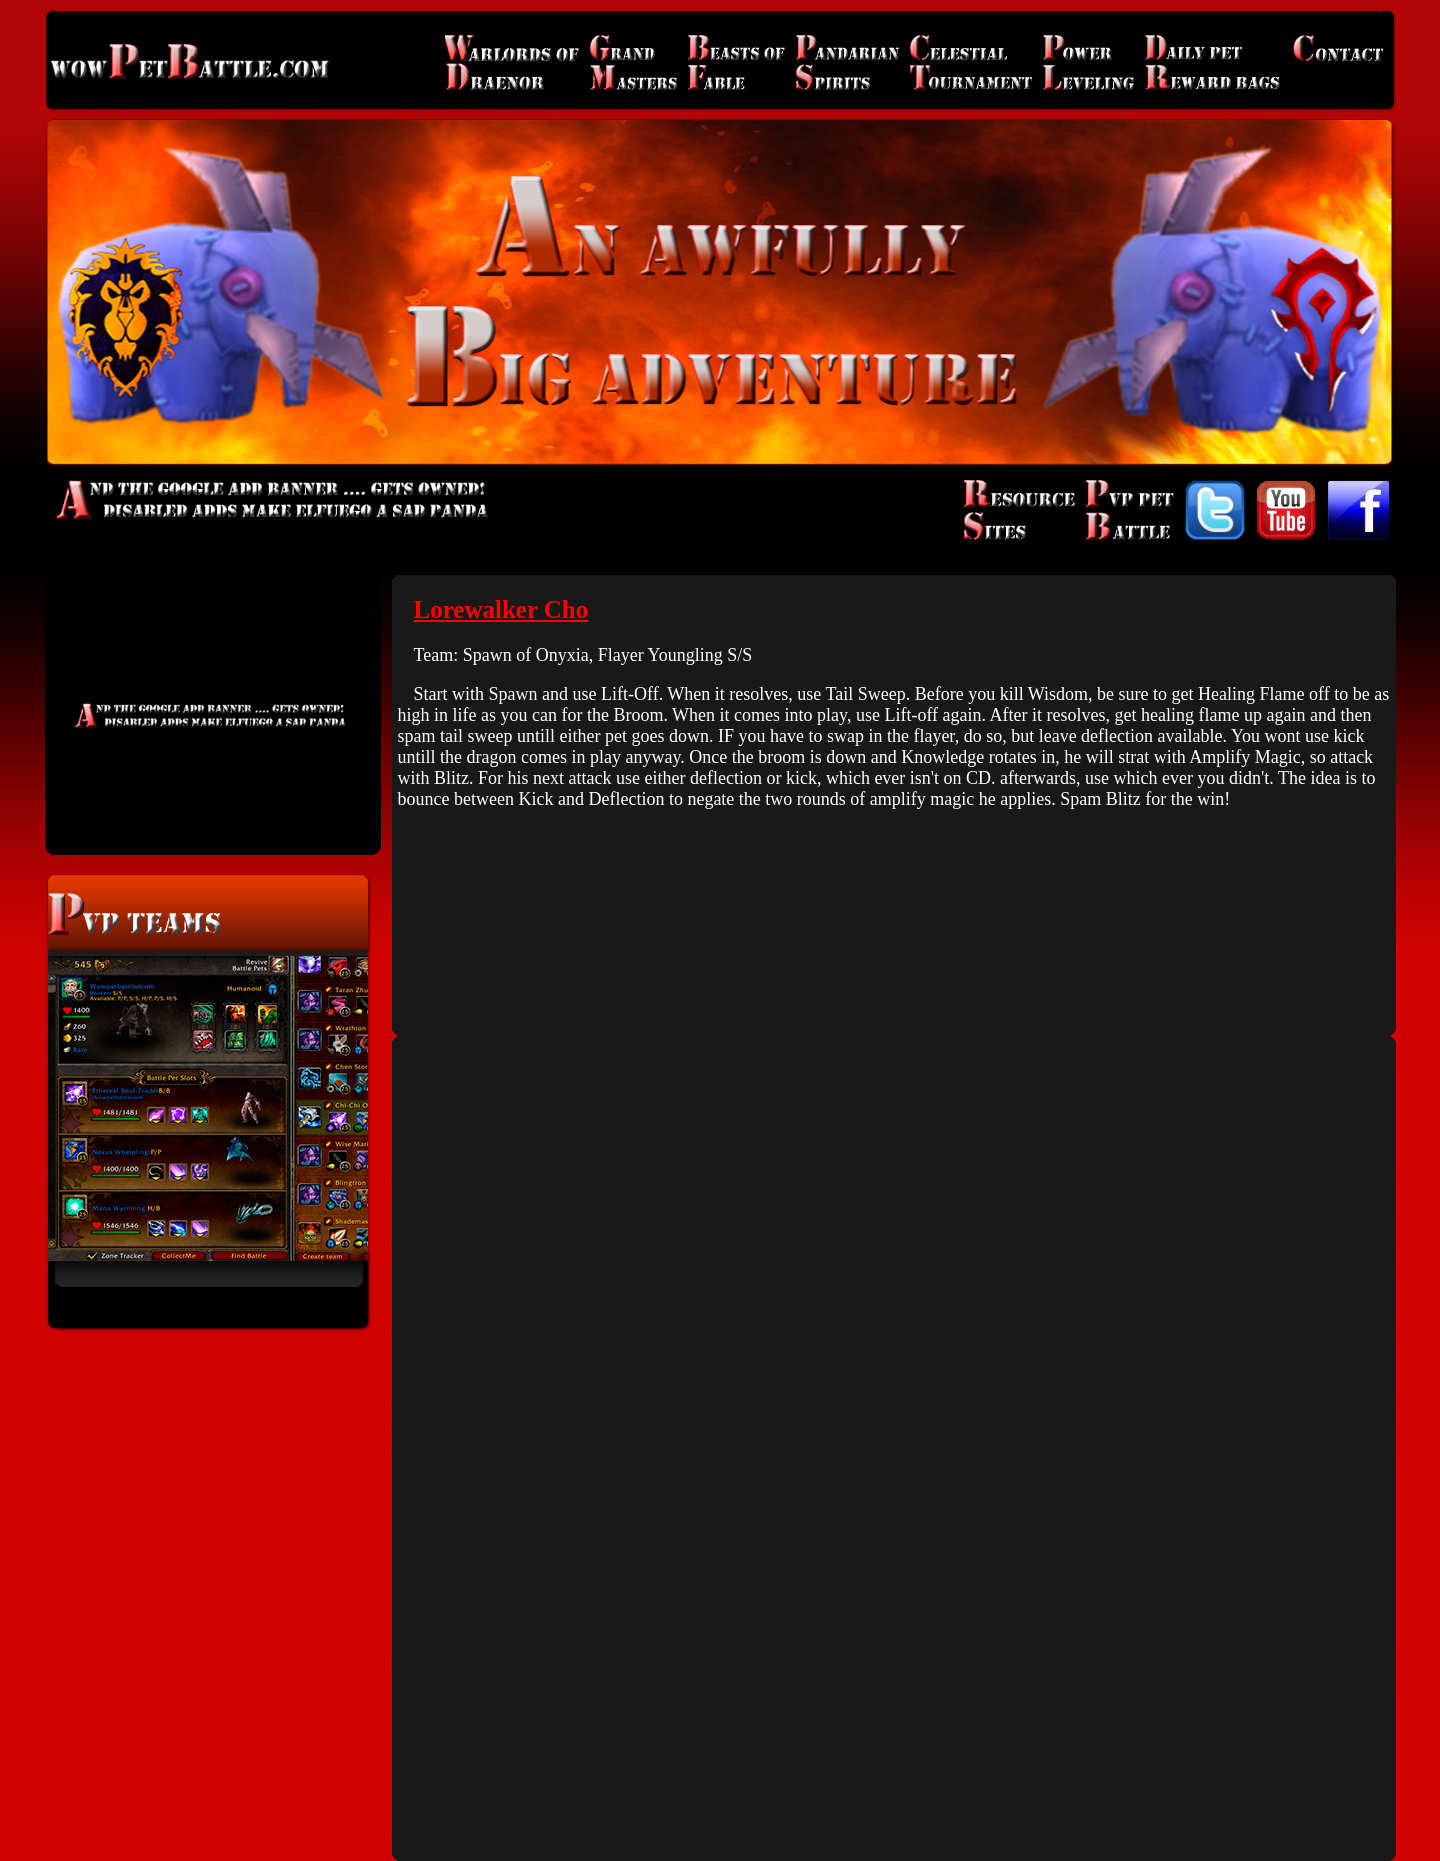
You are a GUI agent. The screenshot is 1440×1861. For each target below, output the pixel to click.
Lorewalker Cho (501, 609)
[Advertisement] (213, 715)
